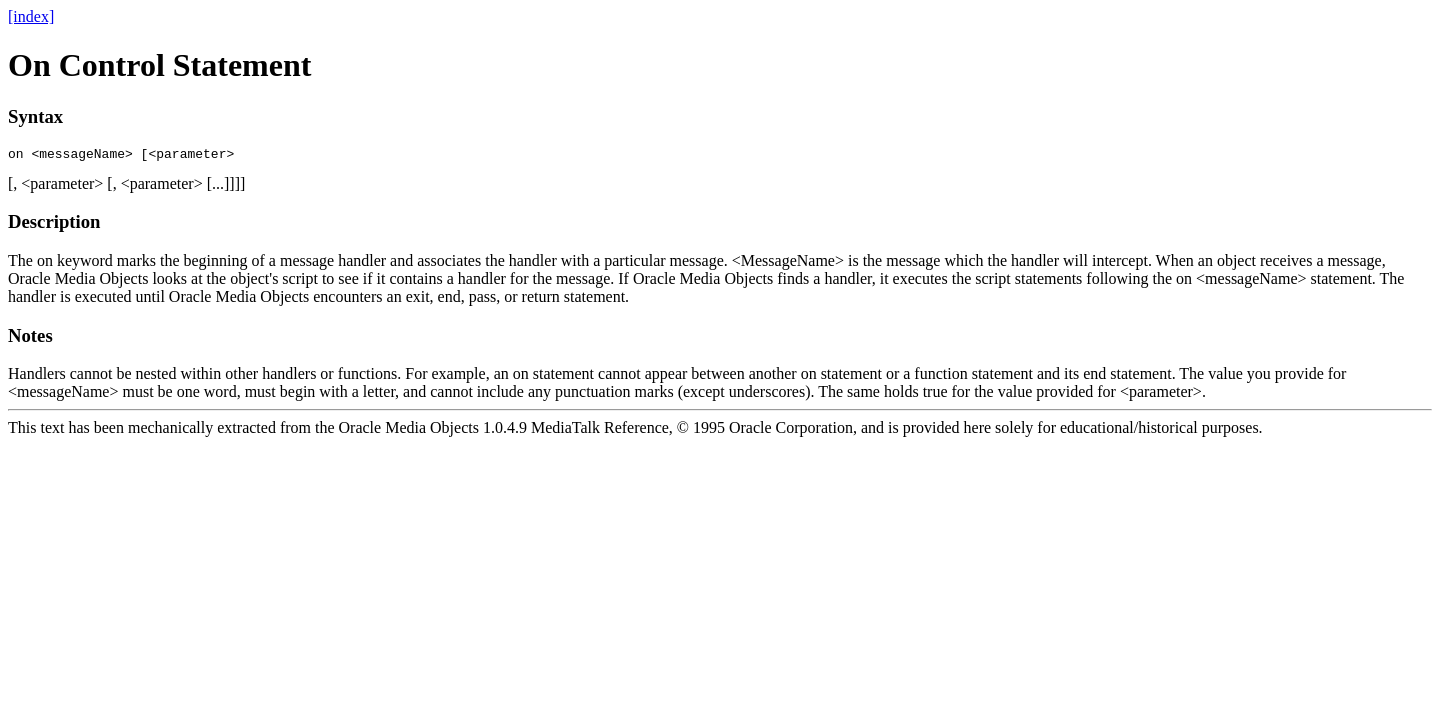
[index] (31, 16)
